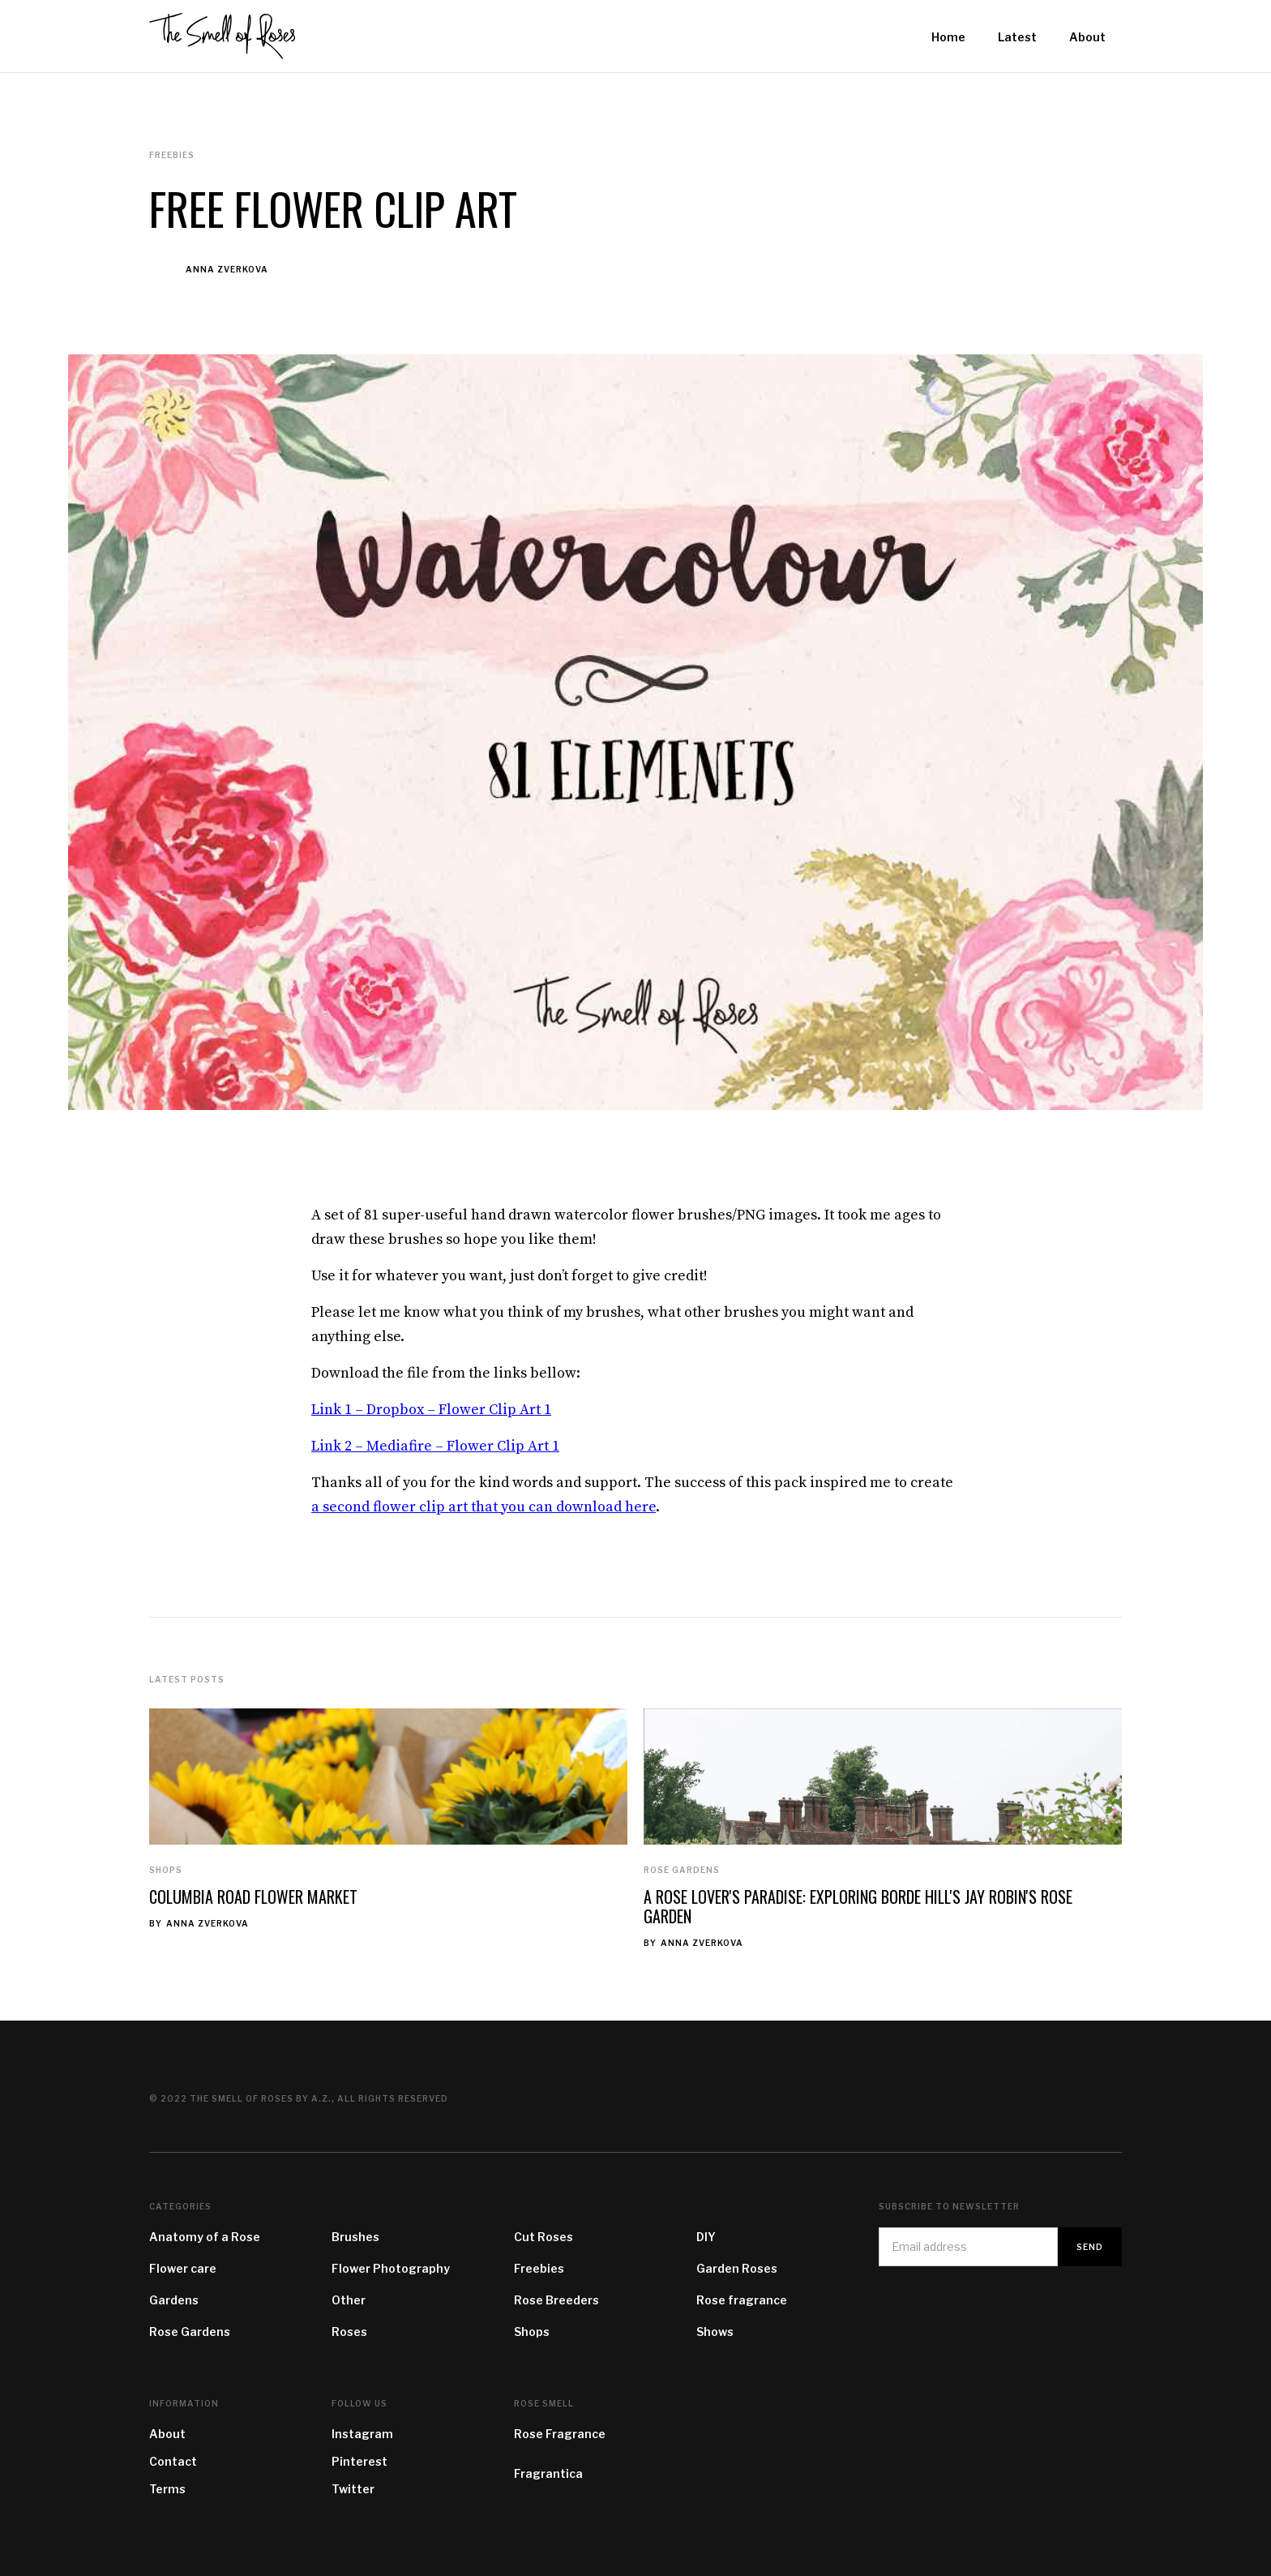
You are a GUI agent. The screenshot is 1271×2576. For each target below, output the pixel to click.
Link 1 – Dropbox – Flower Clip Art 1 (431, 1409)
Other (349, 2300)
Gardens (174, 2300)
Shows (715, 2331)
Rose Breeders (556, 2300)
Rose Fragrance (560, 2434)
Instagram (362, 2434)
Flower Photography (391, 2268)
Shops (165, 1870)
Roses (349, 2331)
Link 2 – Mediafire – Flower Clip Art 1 (435, 1446)
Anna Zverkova (227, 269)
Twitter (353, 2489)
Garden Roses (736, 2268)
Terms (167, 2489)
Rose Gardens (682, 1870)
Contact (173, 2461)
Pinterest (359, 2461)
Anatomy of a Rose (204, 2237)
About (167, 2434)
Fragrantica (548, 2473)
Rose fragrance (741, 2300)
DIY (706, 2237)
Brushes (355, 2237)
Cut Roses (543, 2237)
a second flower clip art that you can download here (483, 1507)
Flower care (182, 2268)
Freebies (539, 2268)
